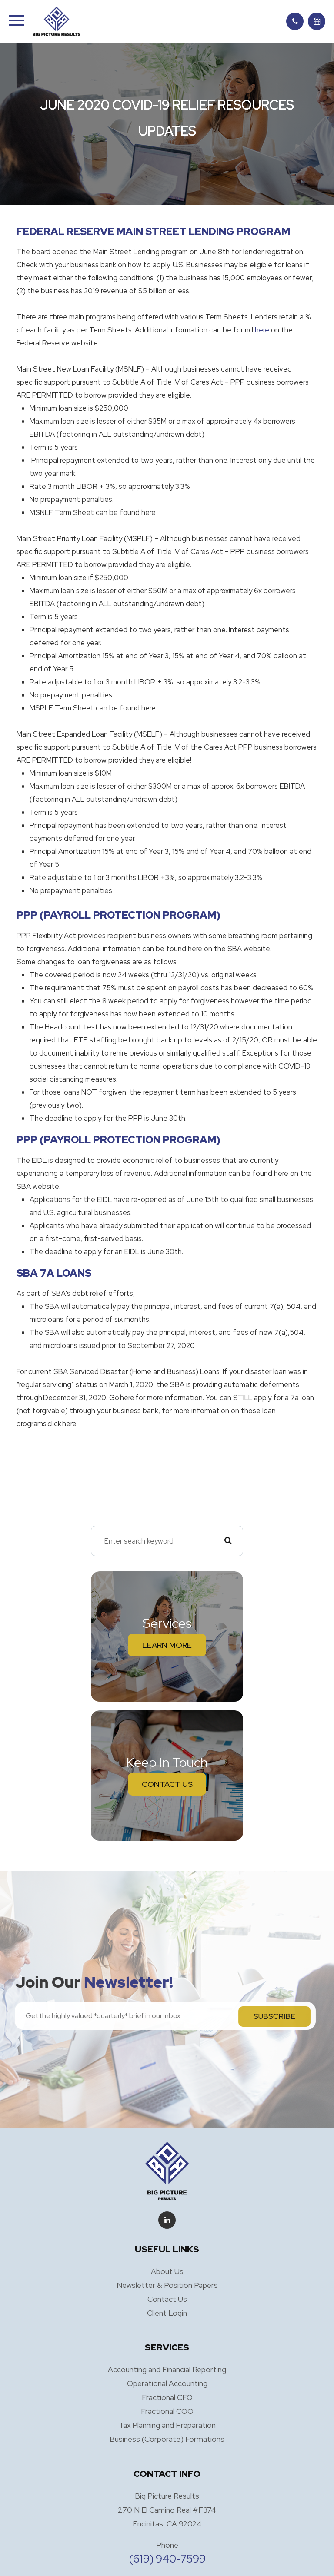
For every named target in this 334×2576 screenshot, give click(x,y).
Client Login (167, 2313)
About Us (167, 2271)
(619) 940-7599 (167, 2559)
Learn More (167, 1645)
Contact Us (167, 1784)
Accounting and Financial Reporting (167, 2369)
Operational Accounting (167, 2383)
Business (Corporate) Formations (167, 2439)
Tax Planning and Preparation (167, 2425)
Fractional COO (167, 2411)
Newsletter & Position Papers (167, 2285)
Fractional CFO (167, 2397)
